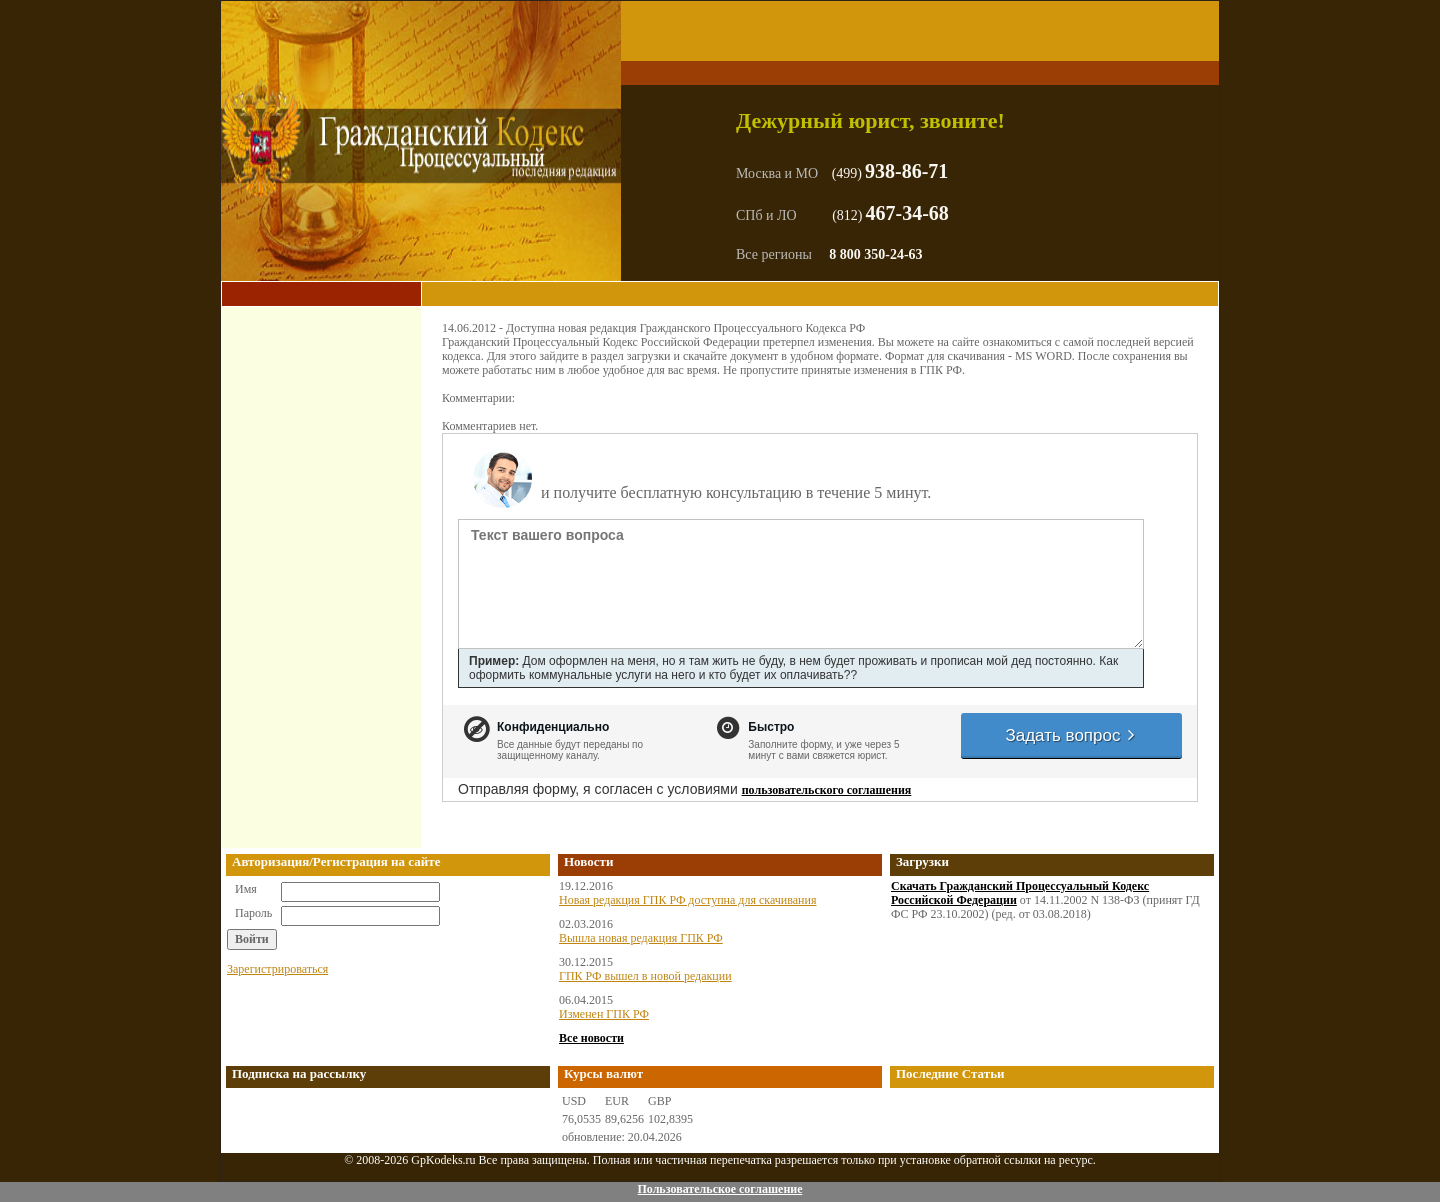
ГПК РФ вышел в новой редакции (645, 976)
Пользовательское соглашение (719, 1189)
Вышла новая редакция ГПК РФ (641, 938)
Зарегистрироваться (277, 969)
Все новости (591, 1038)
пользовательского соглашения (827, 790)
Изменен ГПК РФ (604, 1014)
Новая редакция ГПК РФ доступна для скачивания (687, 900)
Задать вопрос (1071, 735)
